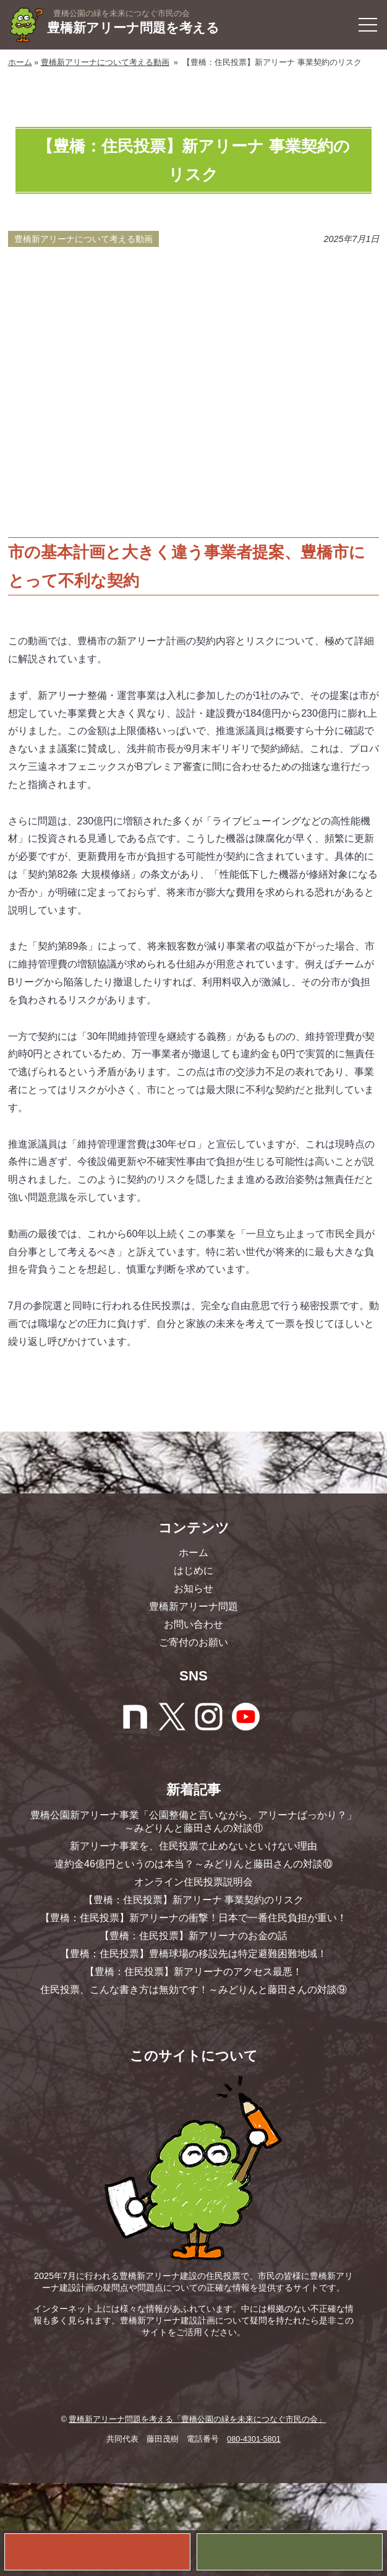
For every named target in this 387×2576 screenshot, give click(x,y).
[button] (368, 25)
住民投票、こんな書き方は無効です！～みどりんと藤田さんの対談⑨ (193, 1989)
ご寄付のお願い (193, 1642)
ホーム (20, 62)
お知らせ (193, 1588)
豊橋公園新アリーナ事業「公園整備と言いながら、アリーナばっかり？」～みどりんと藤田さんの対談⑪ (193, 1821)
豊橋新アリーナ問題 (193, 1606)
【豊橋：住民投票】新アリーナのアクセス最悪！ (193, 1971)
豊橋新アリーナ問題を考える (137, 29)
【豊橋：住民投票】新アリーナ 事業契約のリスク (193, 1900)
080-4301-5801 (254, 2439)
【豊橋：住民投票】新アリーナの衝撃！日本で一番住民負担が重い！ (193, 1918)
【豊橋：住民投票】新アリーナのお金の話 (193, 1935)
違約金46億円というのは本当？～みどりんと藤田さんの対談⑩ (193, 1864)
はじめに (193, 1570)
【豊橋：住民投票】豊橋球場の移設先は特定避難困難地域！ (193, 1953)
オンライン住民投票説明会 (193, 1882)
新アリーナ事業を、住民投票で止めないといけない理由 (193, 1846)
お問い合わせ (193, 1624)
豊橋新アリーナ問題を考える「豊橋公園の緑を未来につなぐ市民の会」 (197, 2419)
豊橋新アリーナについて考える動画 (105, 62)
